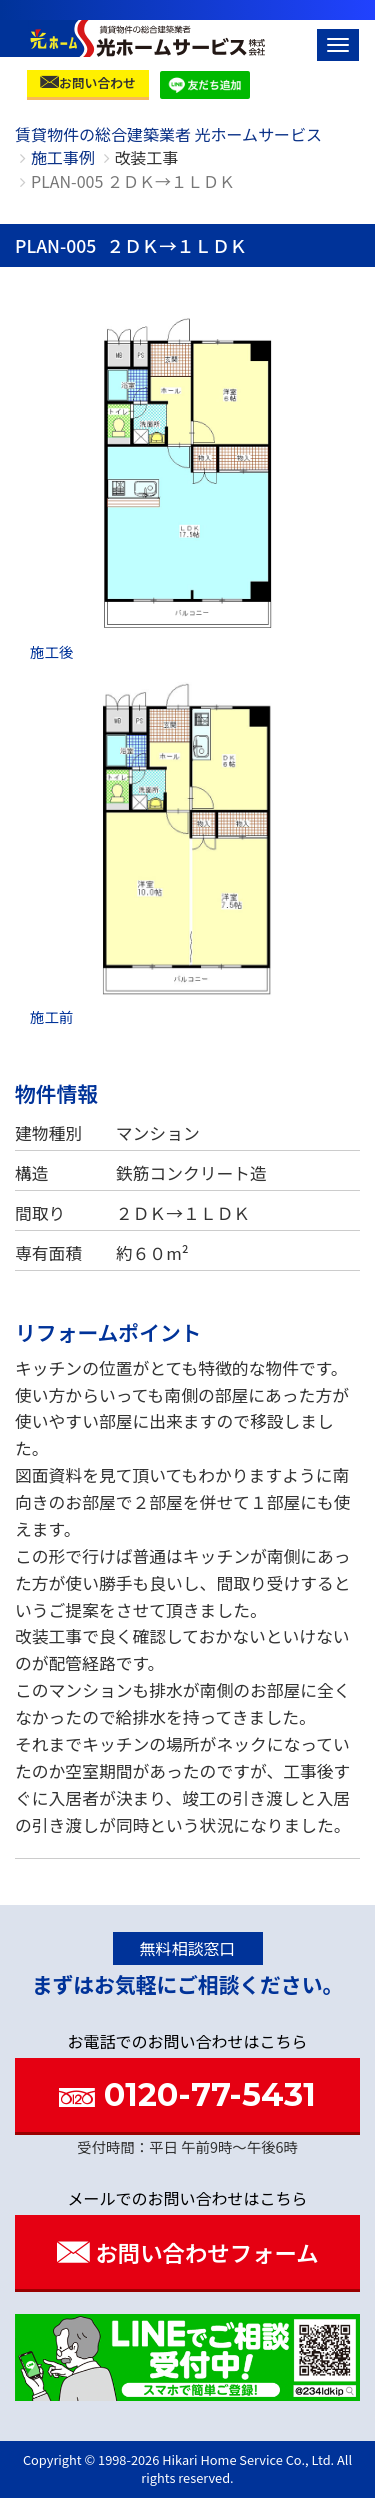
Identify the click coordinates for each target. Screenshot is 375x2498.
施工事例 (63, 157)
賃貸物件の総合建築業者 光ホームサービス (168, 134)
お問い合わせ (88, 82)
